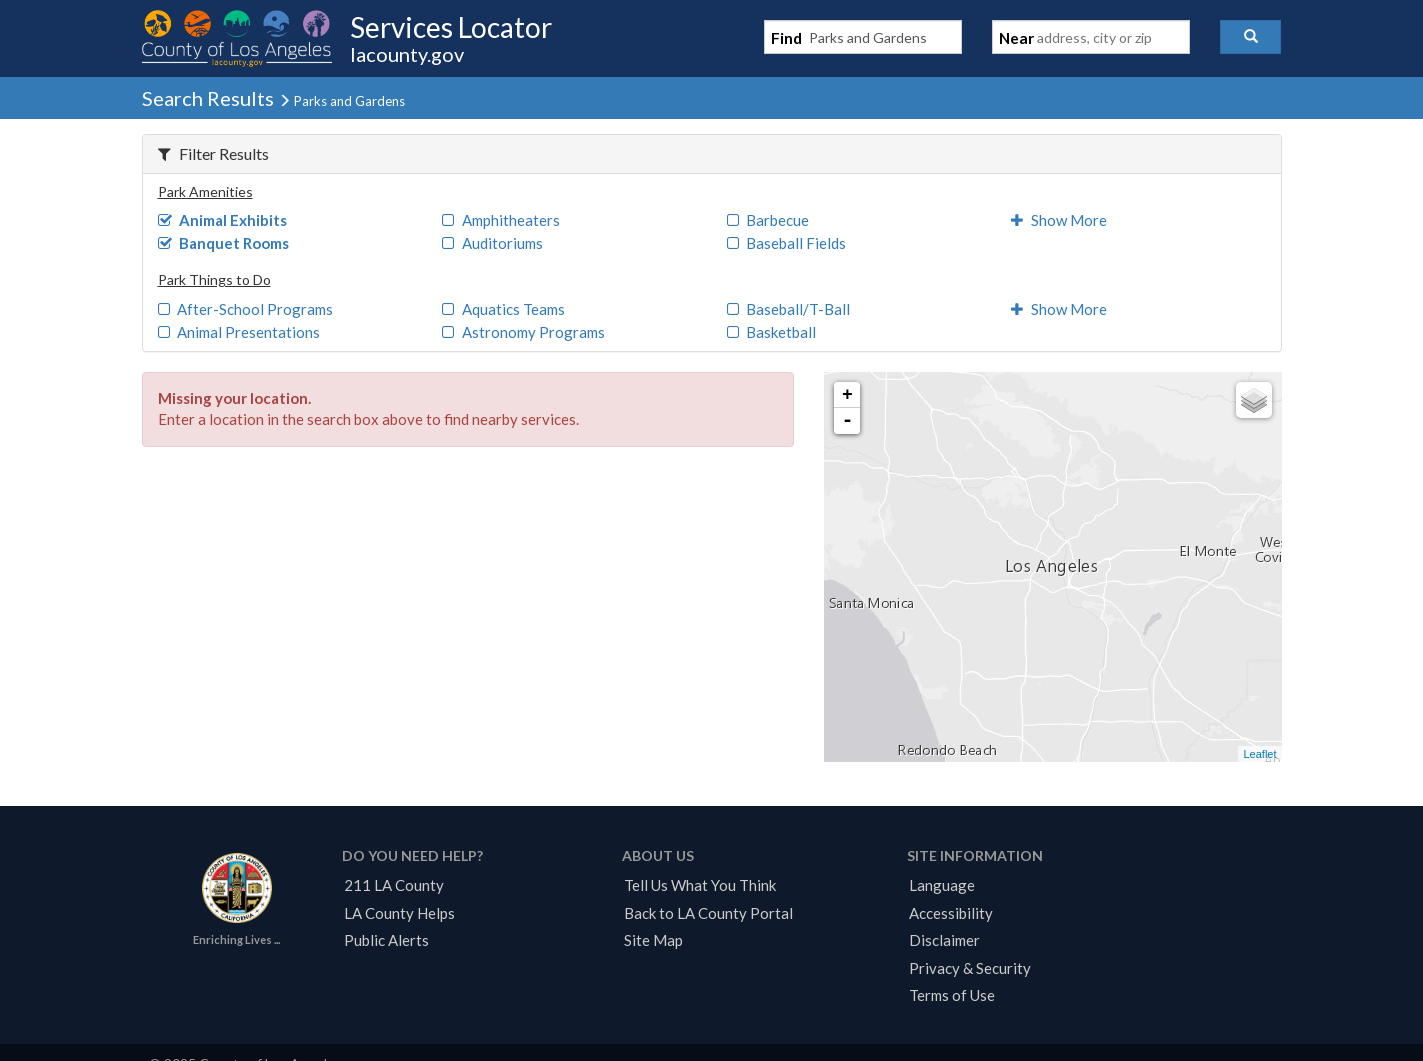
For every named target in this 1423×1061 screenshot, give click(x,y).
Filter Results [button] (213, 153)
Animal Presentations (239, 332)
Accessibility (951, 913)
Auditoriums (492, 243)
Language (942, 885)
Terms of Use (952, 995)
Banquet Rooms (224, 243)
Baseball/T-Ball (789, 309)
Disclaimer (944, 940)
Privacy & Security (970, 968)
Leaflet (1259, 754)
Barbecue (768, 220)
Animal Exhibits (223, 220)
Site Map (653, 940)
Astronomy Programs (523, 332)
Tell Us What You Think (700, 885)
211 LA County (394, 885)
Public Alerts (386, 940)
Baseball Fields (787, 243)
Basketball (772, 332)
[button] (1250, 37)
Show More (1059, 220)
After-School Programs (246, 309)
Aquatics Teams (503, 309)
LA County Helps (399, 913)
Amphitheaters (501, 220)
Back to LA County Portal (708, 913)
